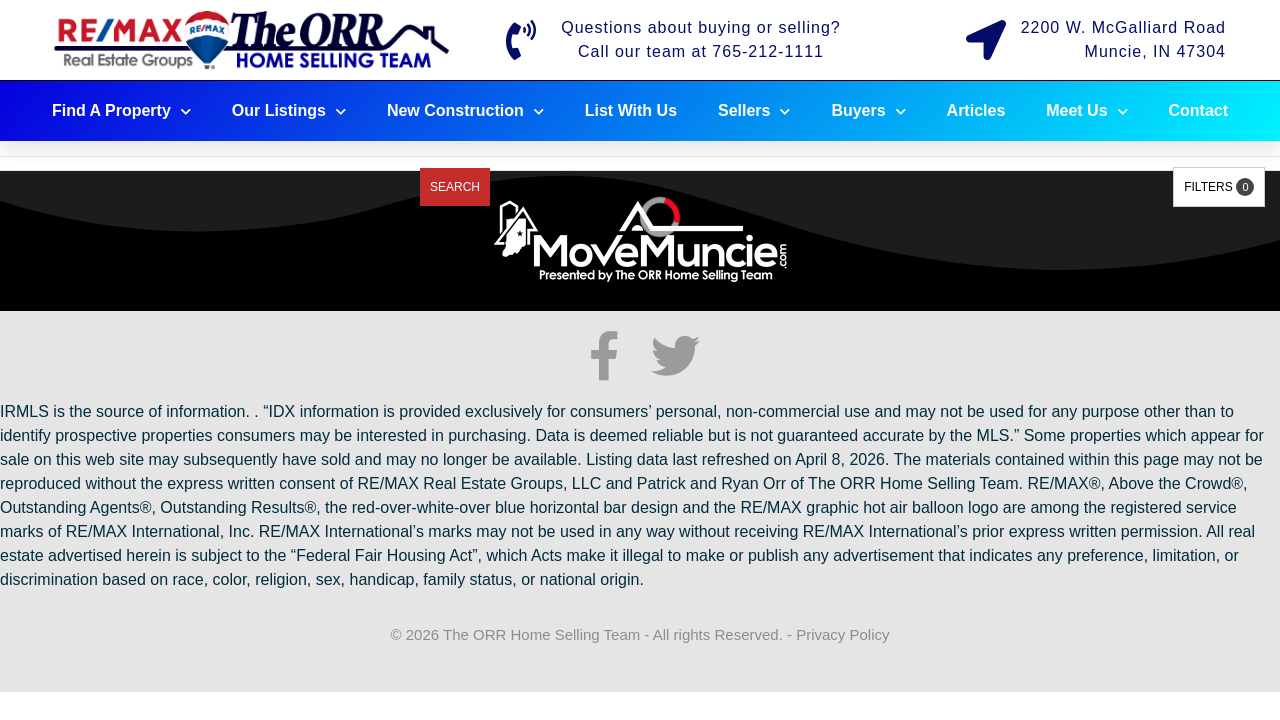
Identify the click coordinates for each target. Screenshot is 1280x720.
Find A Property (121, 111)
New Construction (465, 111)
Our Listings (289, 111)
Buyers (868, 111)
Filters (1219, 187)
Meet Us (1086, 111)
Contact (1199, 110)
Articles (976, 110)
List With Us (631, 110)
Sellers (754, 111)
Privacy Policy (842, 634)
